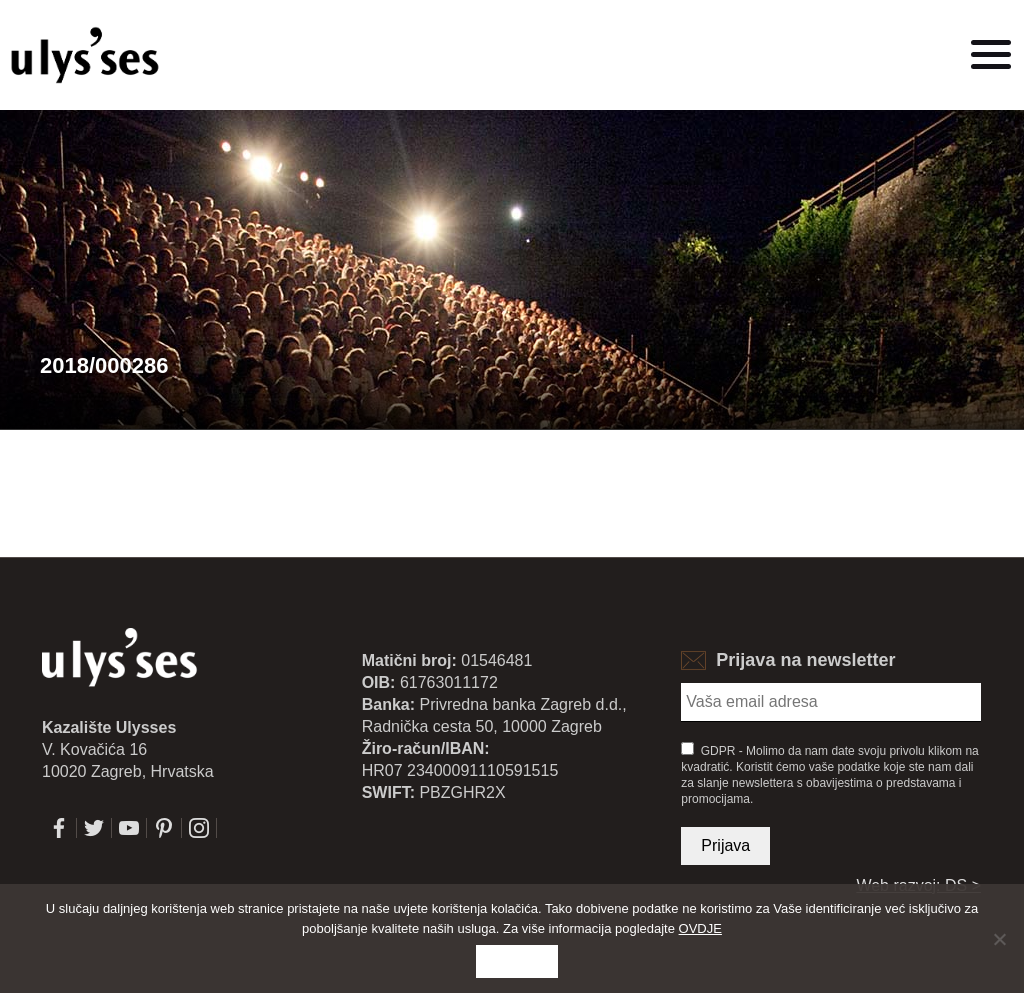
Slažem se (517, 961)
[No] (999, 939)
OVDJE (700, 928)
